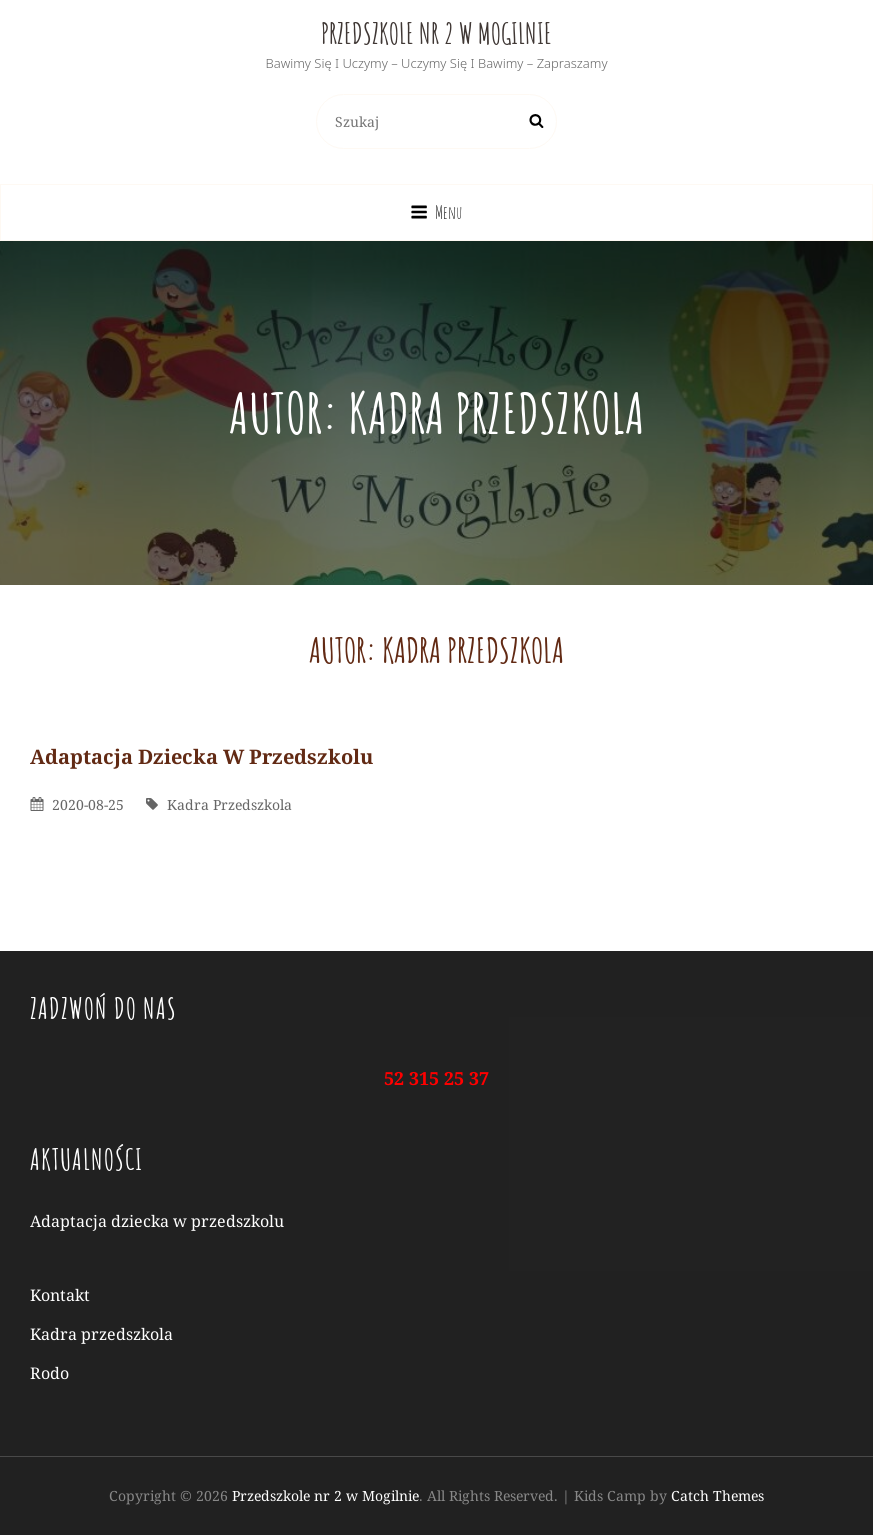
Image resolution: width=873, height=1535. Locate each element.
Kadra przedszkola (101, 1334)
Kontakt (60, 1295)
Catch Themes (717, 1495)
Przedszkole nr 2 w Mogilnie (436, 33)
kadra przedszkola (229, 804)
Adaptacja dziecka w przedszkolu (201, 756)
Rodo (49, 1373)
